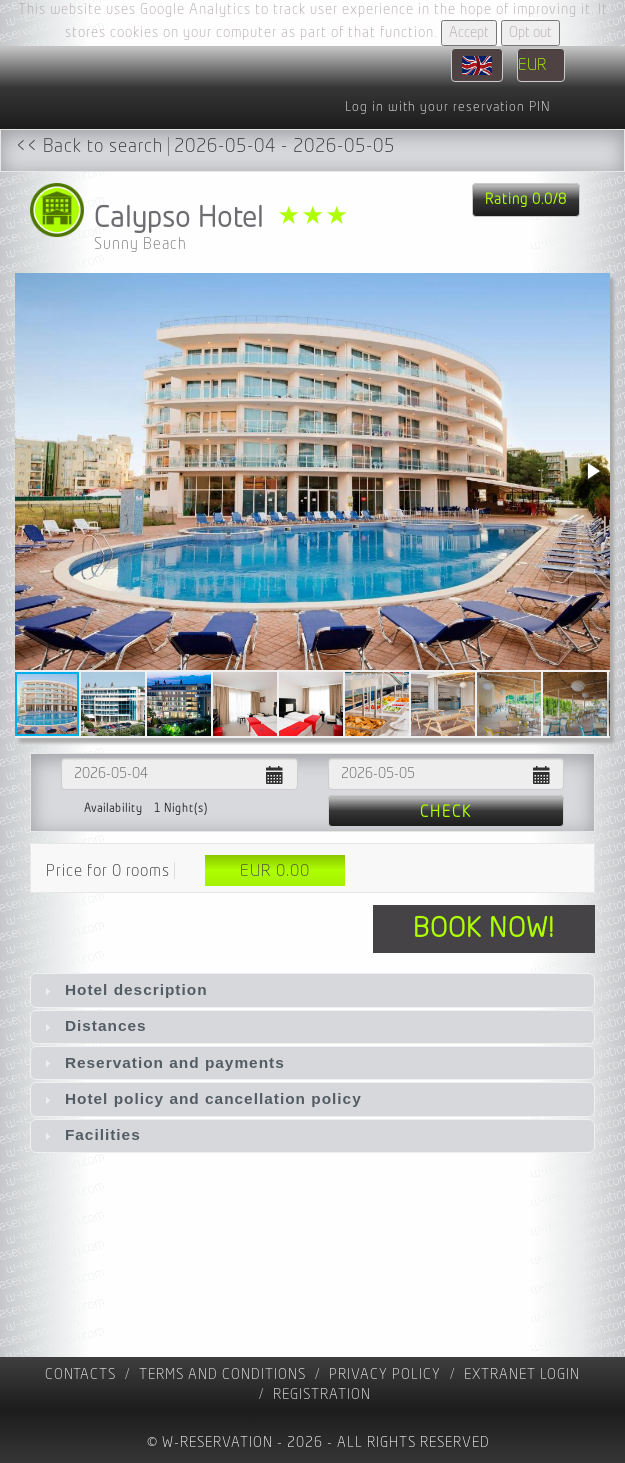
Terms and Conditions (222, 1374)
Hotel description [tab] (123, 989)
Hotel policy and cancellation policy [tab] (200, 1098)
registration (322, 1394)
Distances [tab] (93, 1025)
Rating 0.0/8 (526, 199)
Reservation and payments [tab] (162, 1062)
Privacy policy (385, 1374)
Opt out (530, 32)
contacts (80, 1374)
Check (446, 812)
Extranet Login (522, 1374)
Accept (469, 32)
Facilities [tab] (90, 1134)
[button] (592, 471)
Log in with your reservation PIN (447, 107)
